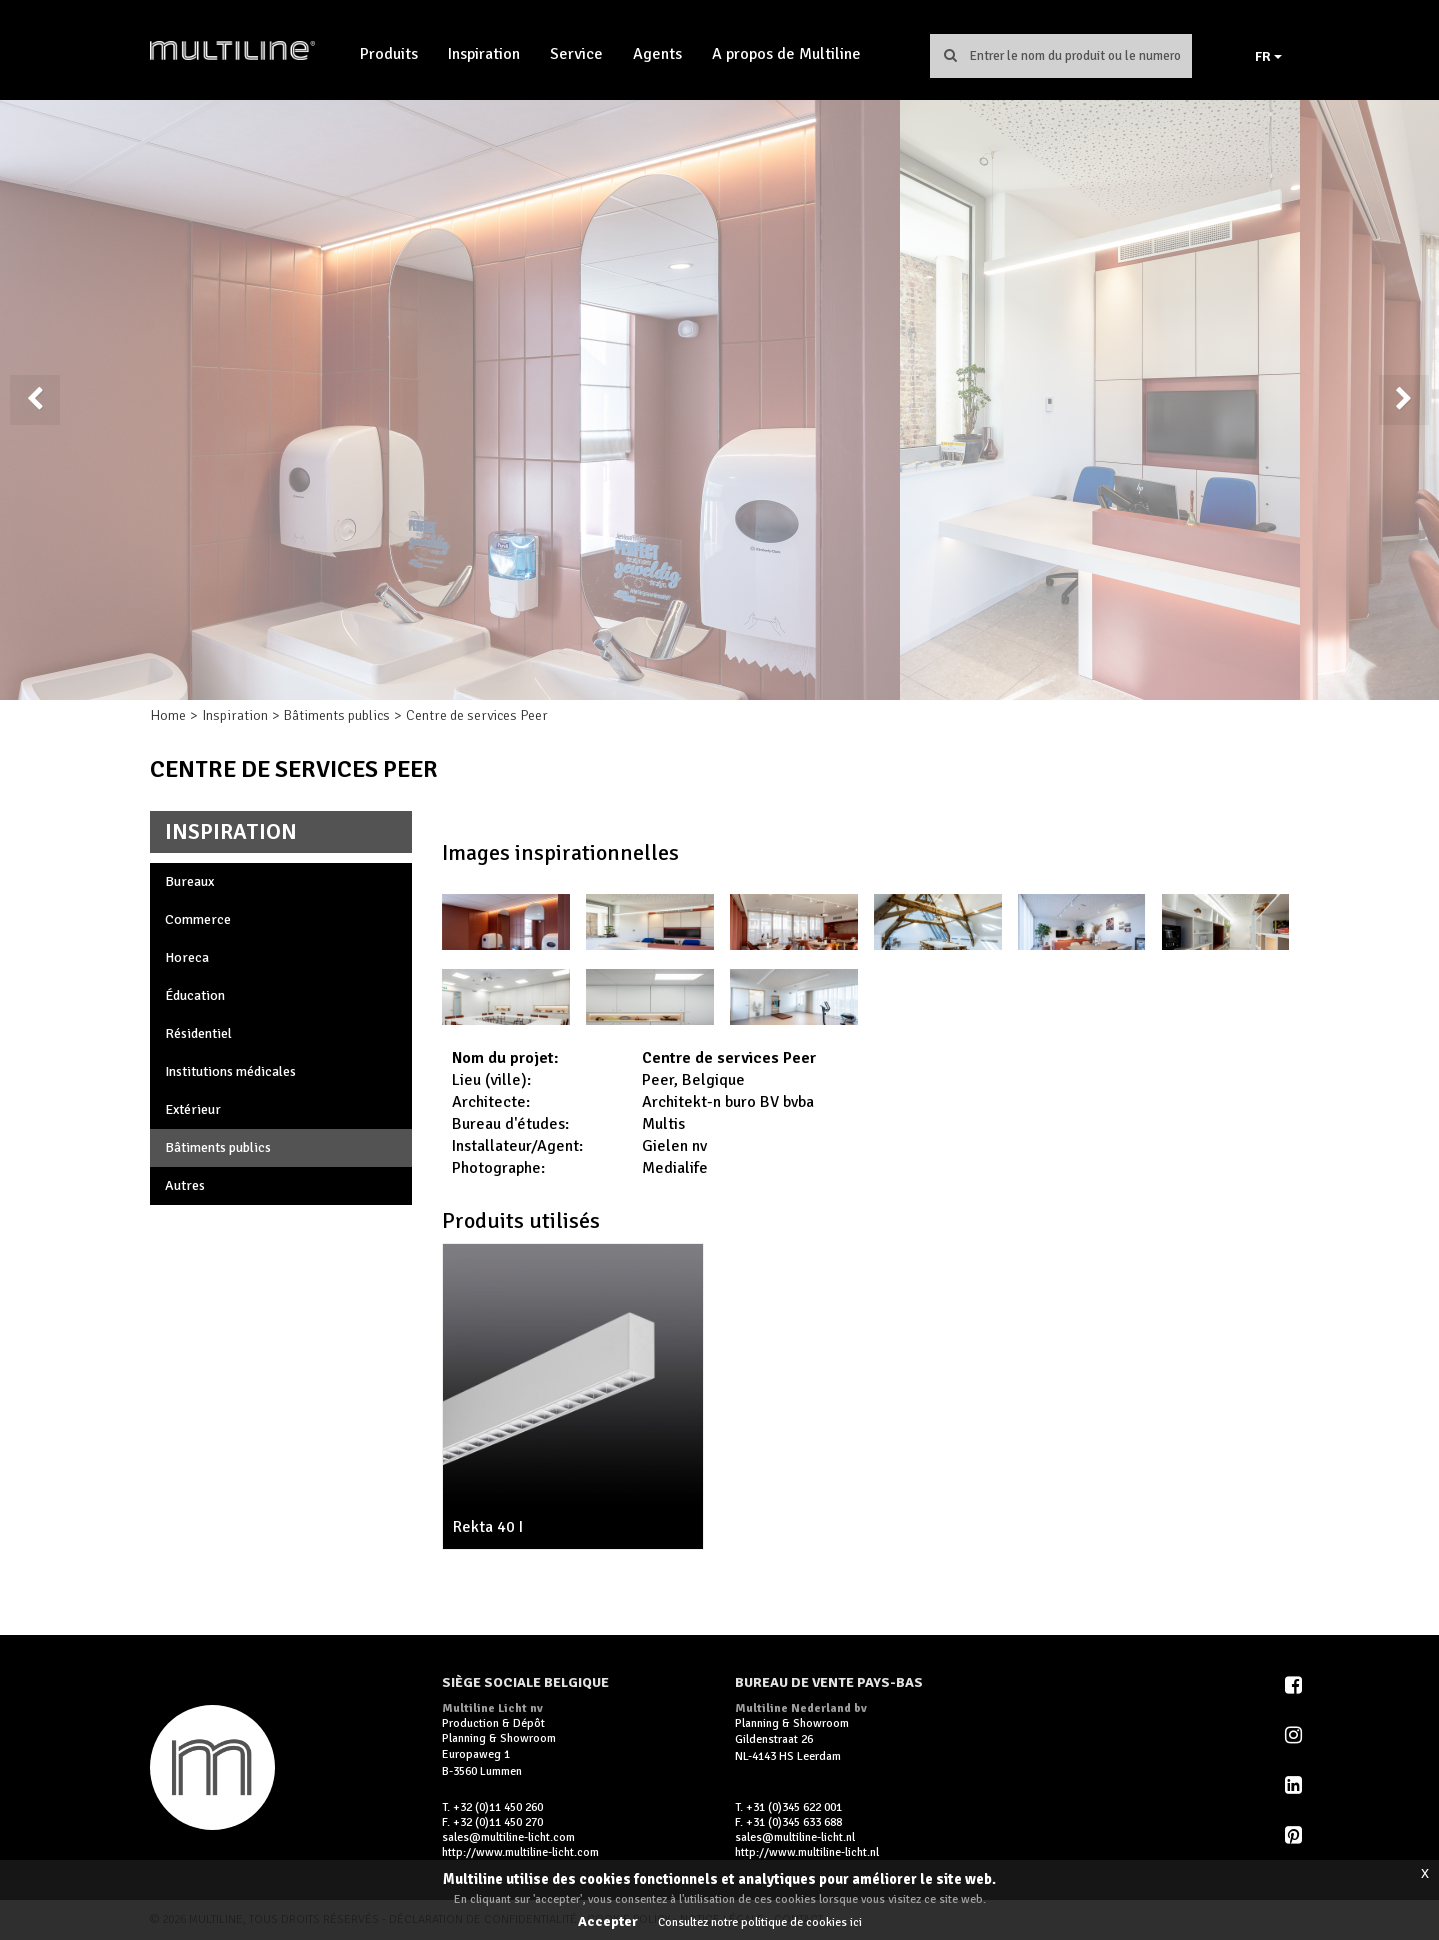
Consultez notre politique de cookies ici (760, 1922)
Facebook (1295, 1685)
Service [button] (576, 54)
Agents (657, 54)
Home (168, 715)
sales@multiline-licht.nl (795, 1837)
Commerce (198, 919)
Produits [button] (389, 54)
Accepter (608, 1921)
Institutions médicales (230, 1071)
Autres (185, 1185)
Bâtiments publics (337, 715)
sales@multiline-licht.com (508, 1837)
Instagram (1295, 1735)
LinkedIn (1295, 1785)
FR (1268, 56)
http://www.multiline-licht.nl (807, 1852)
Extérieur (193, 1109)
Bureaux (189, 881)
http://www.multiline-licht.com (520, 1852)
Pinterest (1295, 1835)
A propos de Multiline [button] (786, 54)
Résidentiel (198, 1033)
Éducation (195, 995)
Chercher (951, 55)
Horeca (187, 957)
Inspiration (484, 54)
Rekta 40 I (488, 1527)
